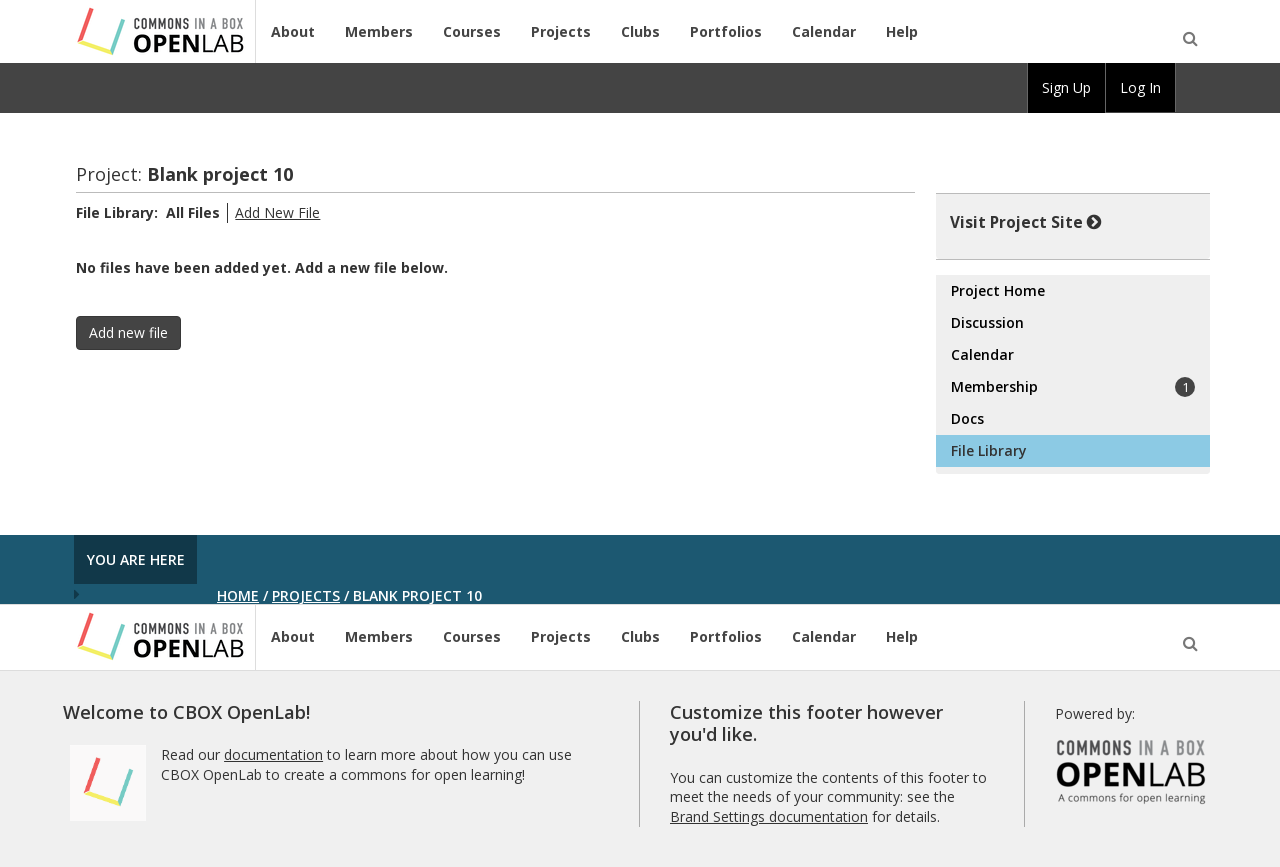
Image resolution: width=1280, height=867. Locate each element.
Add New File (277, 212)
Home (238, 595)
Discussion (987, 322)
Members (379, 31)
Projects (561, 31)
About (293, 31)
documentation (273, 754)
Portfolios (726, 31)
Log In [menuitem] (1140, 87)
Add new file (128, 332)
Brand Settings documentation (769, 816)
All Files (193, 212)
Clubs (640, 31)
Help (902, 31)
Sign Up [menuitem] (1066, 87)
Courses (472, 31)
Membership (1073, 387)
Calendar (824, 31)
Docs (967, 418)
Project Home (998, 290)
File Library (989, 450)
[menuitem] (1193, 88)
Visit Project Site (1026, 222)
